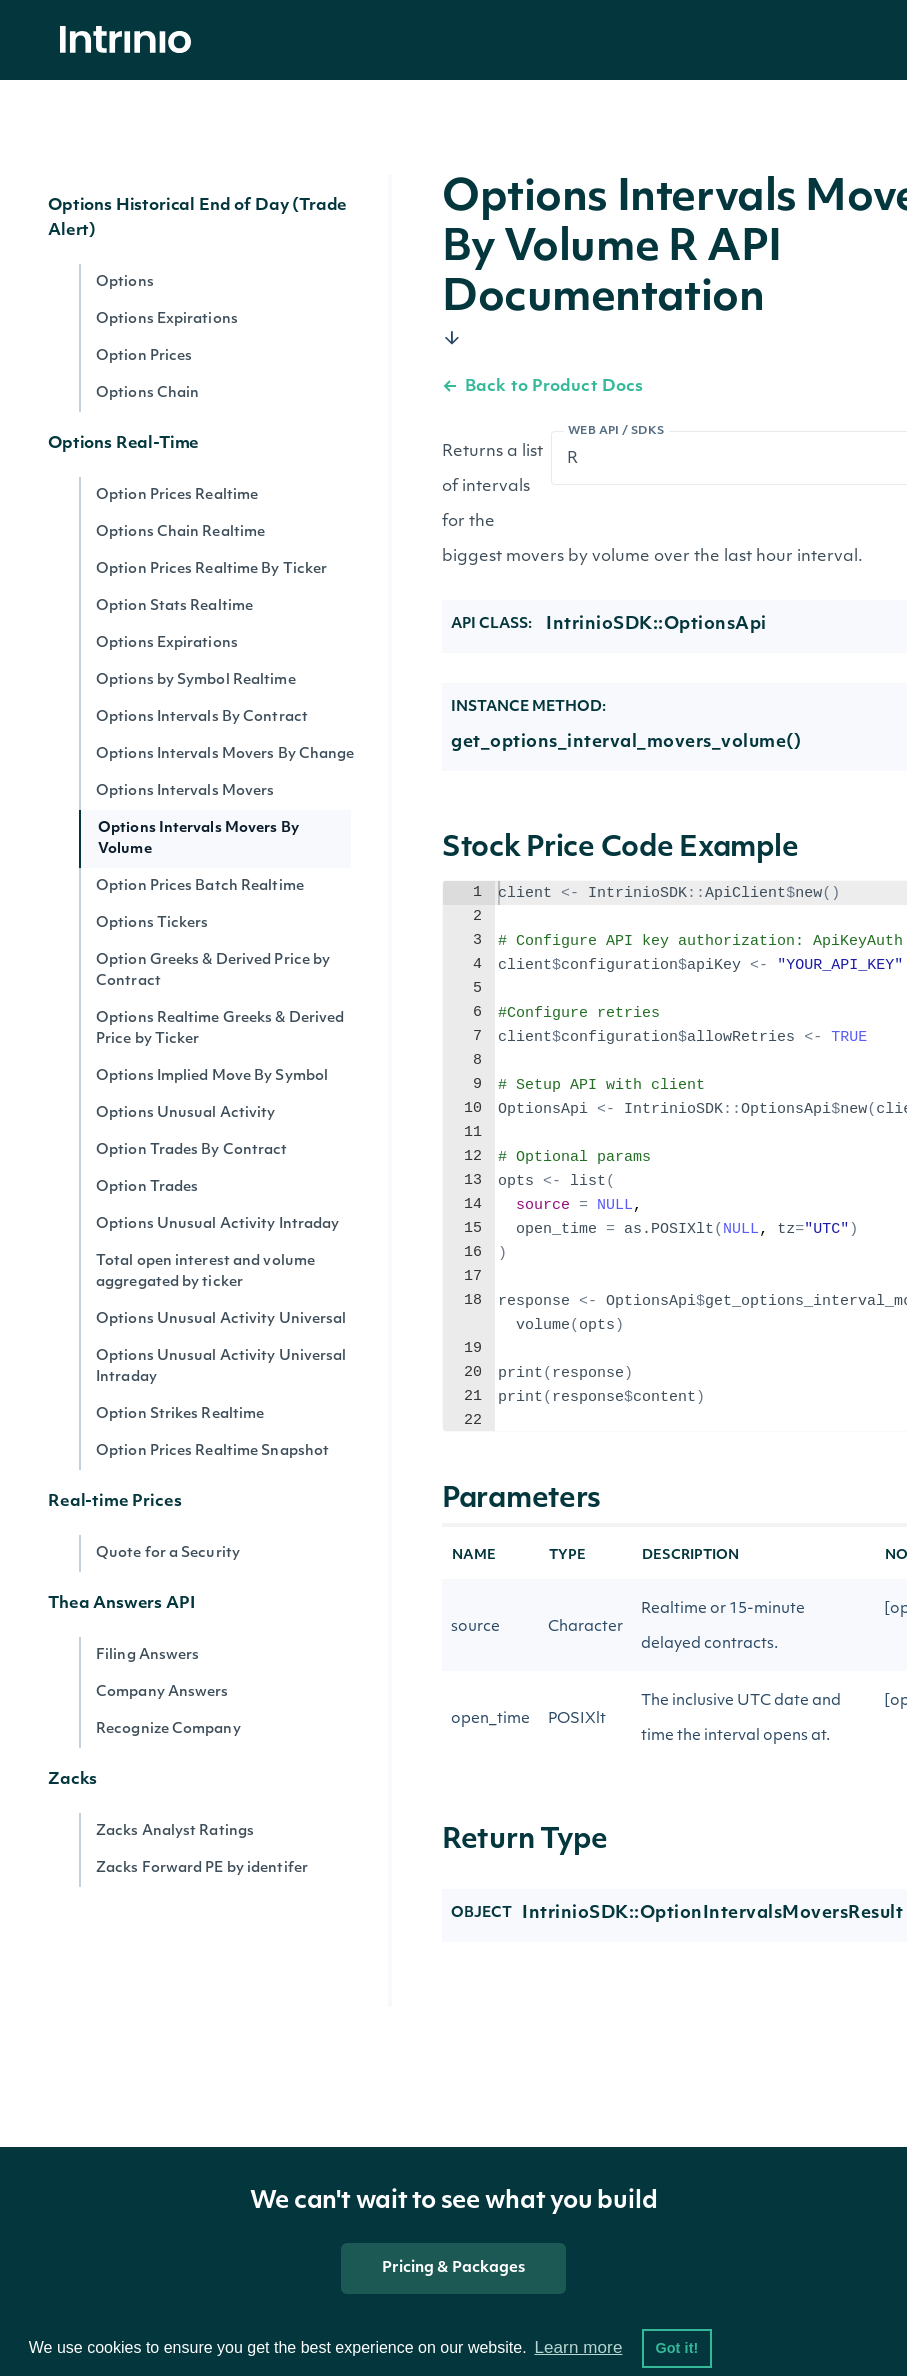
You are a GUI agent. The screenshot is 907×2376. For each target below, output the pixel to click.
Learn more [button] (578, 2347)
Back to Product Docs (542, 387)
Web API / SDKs (616, 431)
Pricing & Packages (454, 2268)
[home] (131, 40)
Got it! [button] (676, 2348)
